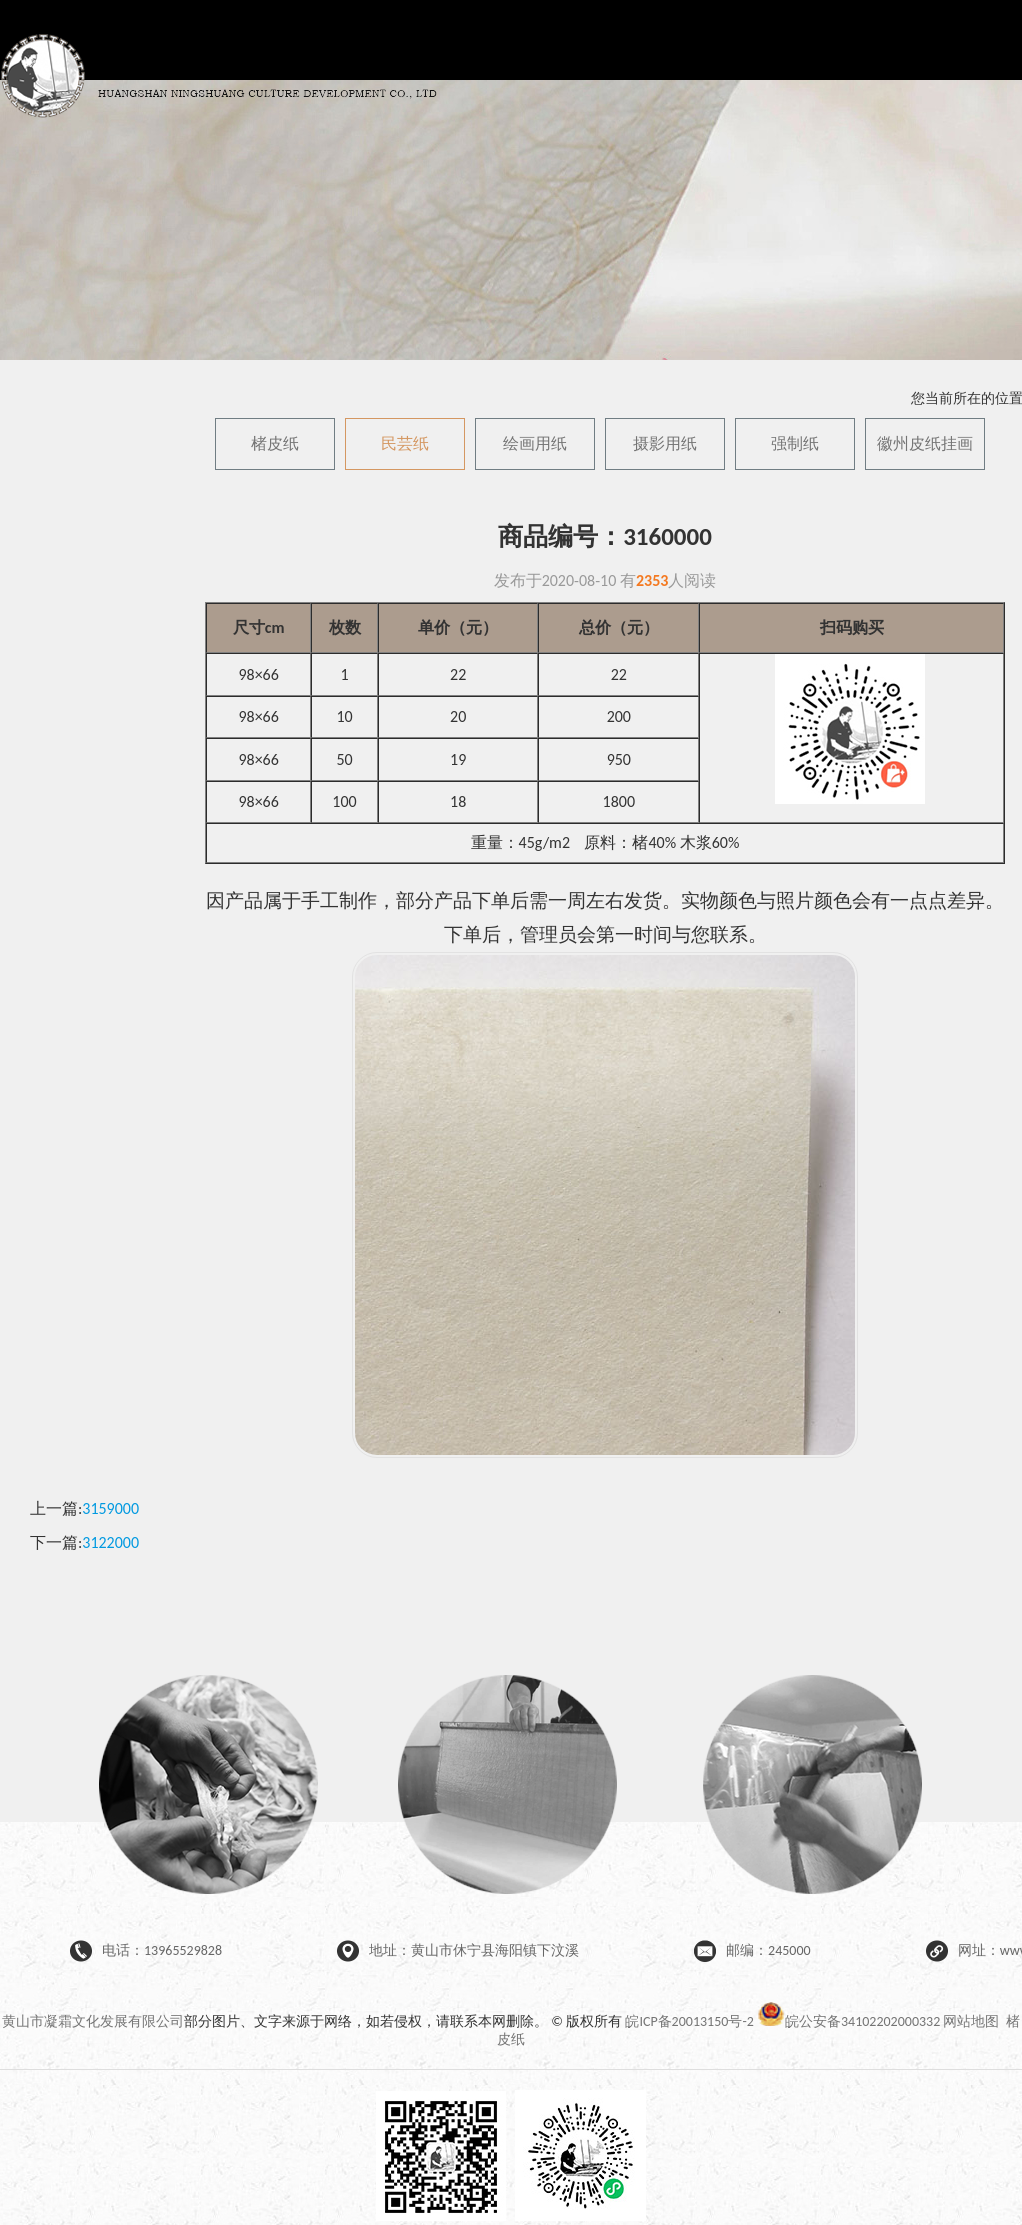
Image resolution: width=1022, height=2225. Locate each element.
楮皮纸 (275, 443)
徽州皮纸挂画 (925, 443)
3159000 (110, 1508)
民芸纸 (405, 443)
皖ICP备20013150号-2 (689, 2021)
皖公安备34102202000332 (850, 2021)
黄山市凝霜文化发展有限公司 (93, 2021)
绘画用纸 (535, 443)
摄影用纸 (665, 443)
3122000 (110, 1542)
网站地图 (971, 2021)
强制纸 (795, 443)
